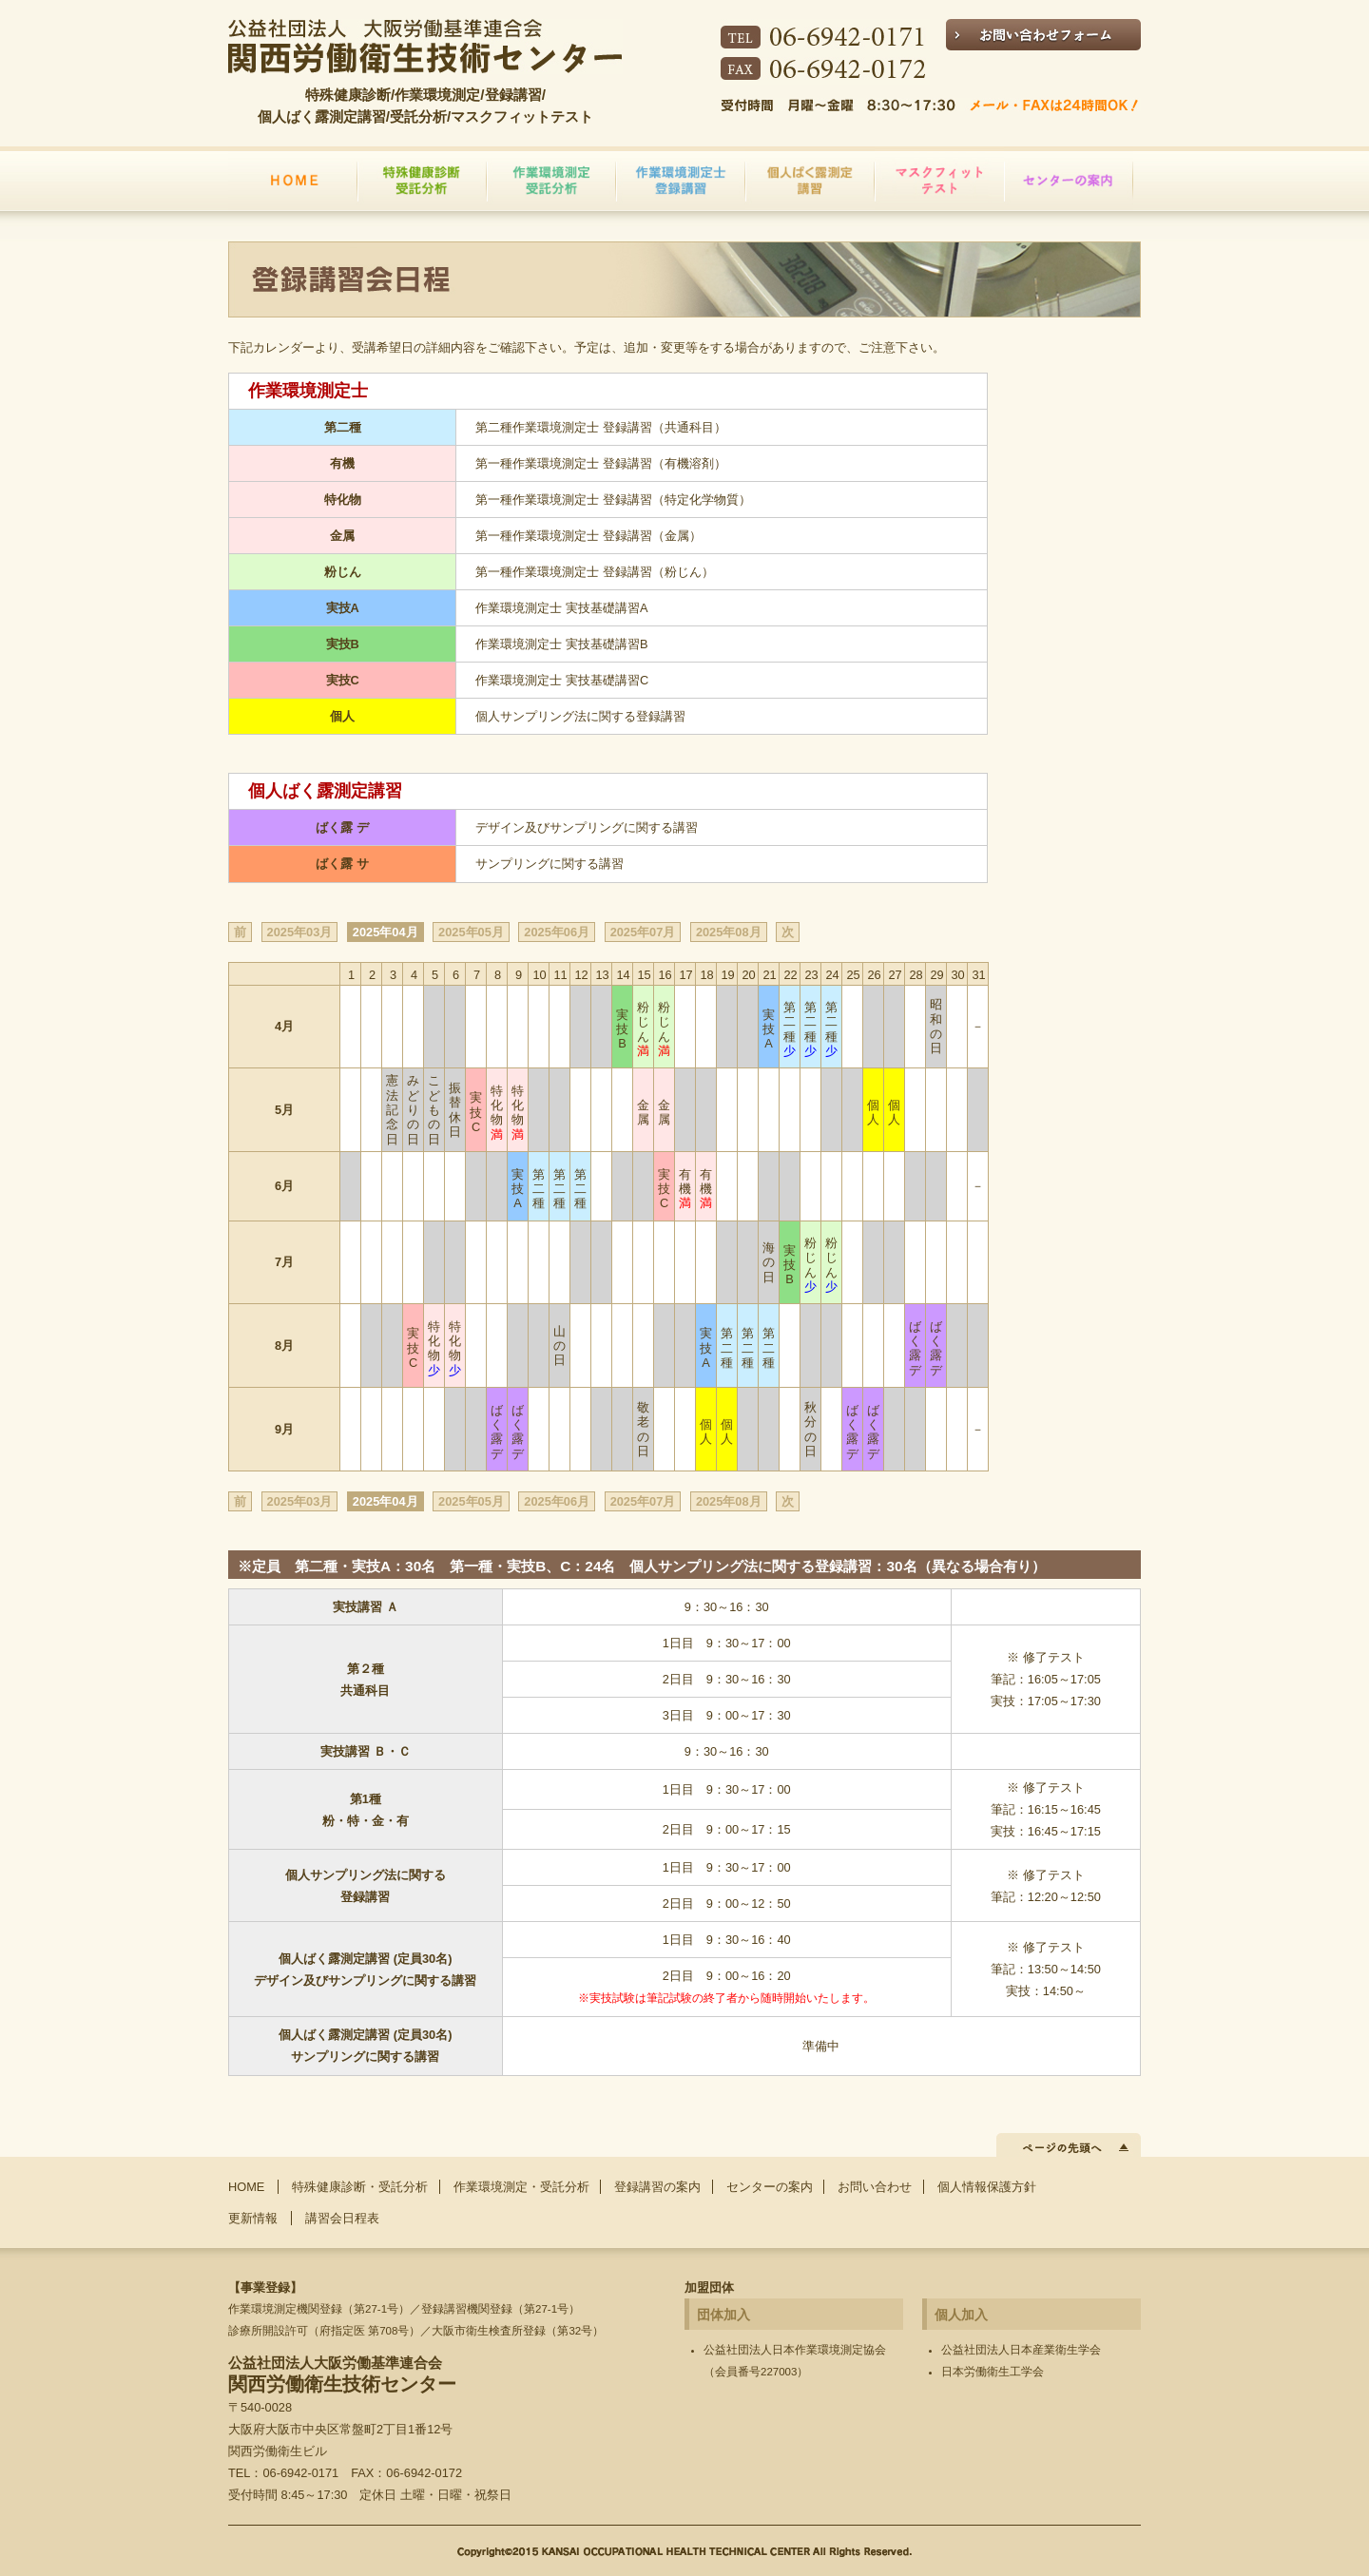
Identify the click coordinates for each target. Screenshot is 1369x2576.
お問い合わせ (875, 2187)
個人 (873, 1112)
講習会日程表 (342, 2218)
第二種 (789, 1029)
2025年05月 (471, 932)
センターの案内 (769, 2187)
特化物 (497, 1113)
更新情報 (253, 2218)
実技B (622, 1029)
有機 (685, 1189)
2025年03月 (300, 932)
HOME (246, 2187)
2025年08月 (729, 932)
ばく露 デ (915, 1348)
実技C (476, 1112)
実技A (768, 1029)
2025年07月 (643, 932)
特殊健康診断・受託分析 (360, 2187)
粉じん (643, 1029)
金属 (643, 1112)
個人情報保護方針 (986, 2187)
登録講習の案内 (657, 2187)
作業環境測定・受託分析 (521, 2187)
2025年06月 (556, 932)
